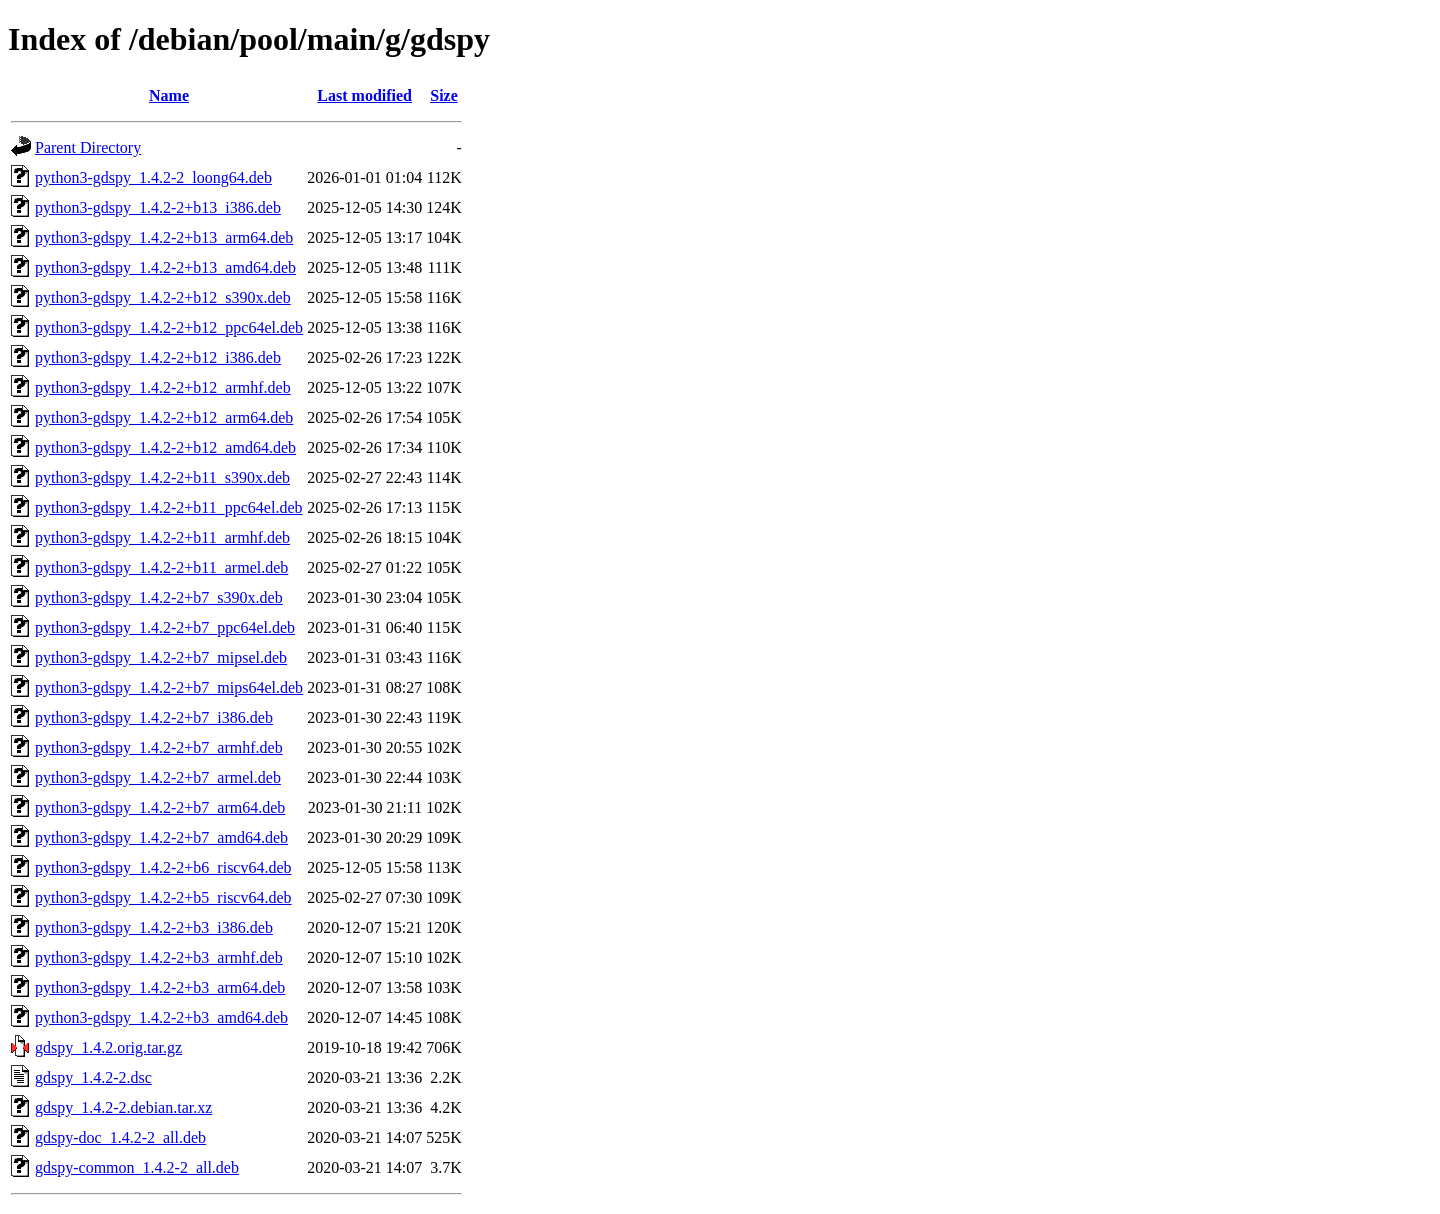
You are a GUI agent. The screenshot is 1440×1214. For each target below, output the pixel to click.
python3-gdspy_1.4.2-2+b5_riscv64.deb (163, 897)
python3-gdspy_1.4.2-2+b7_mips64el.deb (169, 687)
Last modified (364, 95)
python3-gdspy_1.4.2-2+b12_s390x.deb (163, 297)
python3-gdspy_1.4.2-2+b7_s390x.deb (159, 597)
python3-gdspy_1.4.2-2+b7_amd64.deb (161, 837)
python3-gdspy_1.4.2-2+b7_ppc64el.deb (165, 627)
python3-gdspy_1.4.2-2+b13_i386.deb (158, 207)
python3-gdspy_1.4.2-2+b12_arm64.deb (164, 417)
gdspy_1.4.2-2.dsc (93, 1077)
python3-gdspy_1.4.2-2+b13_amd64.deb (165, 267)
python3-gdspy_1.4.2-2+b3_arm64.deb (160, 987)
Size (444, 95)
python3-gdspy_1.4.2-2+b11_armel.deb (161, 567)
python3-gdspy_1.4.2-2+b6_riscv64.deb (163, 867)
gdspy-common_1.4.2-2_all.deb (137, 1167)
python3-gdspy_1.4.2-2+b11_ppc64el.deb (169, 507)
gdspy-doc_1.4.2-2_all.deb (120, 1137)
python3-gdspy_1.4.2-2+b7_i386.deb (154, 717)
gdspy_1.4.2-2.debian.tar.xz (123, 1107)
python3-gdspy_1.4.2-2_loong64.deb (153, 177)
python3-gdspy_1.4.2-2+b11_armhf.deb (162, 537)
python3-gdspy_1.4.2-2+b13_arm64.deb (164, 237)
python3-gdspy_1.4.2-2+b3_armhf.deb (159, 957)
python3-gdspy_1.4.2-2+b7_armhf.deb (159, 747)
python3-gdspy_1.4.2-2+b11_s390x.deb (162, 477)
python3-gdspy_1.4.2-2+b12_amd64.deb (165, 447)
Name (169, 95)
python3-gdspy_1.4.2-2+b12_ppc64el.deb (169, 327)
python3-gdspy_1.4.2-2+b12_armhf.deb (163, 387)
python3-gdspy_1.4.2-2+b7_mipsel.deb (161, 657)
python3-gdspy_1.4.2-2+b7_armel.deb (158, 777)
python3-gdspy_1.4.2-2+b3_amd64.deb (161, 1017)
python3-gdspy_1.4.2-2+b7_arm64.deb (160, 807)
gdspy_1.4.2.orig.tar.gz (108, 1047)
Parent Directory (88, 147)
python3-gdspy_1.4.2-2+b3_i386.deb (154, 927)
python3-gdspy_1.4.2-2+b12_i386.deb (158, 357)
